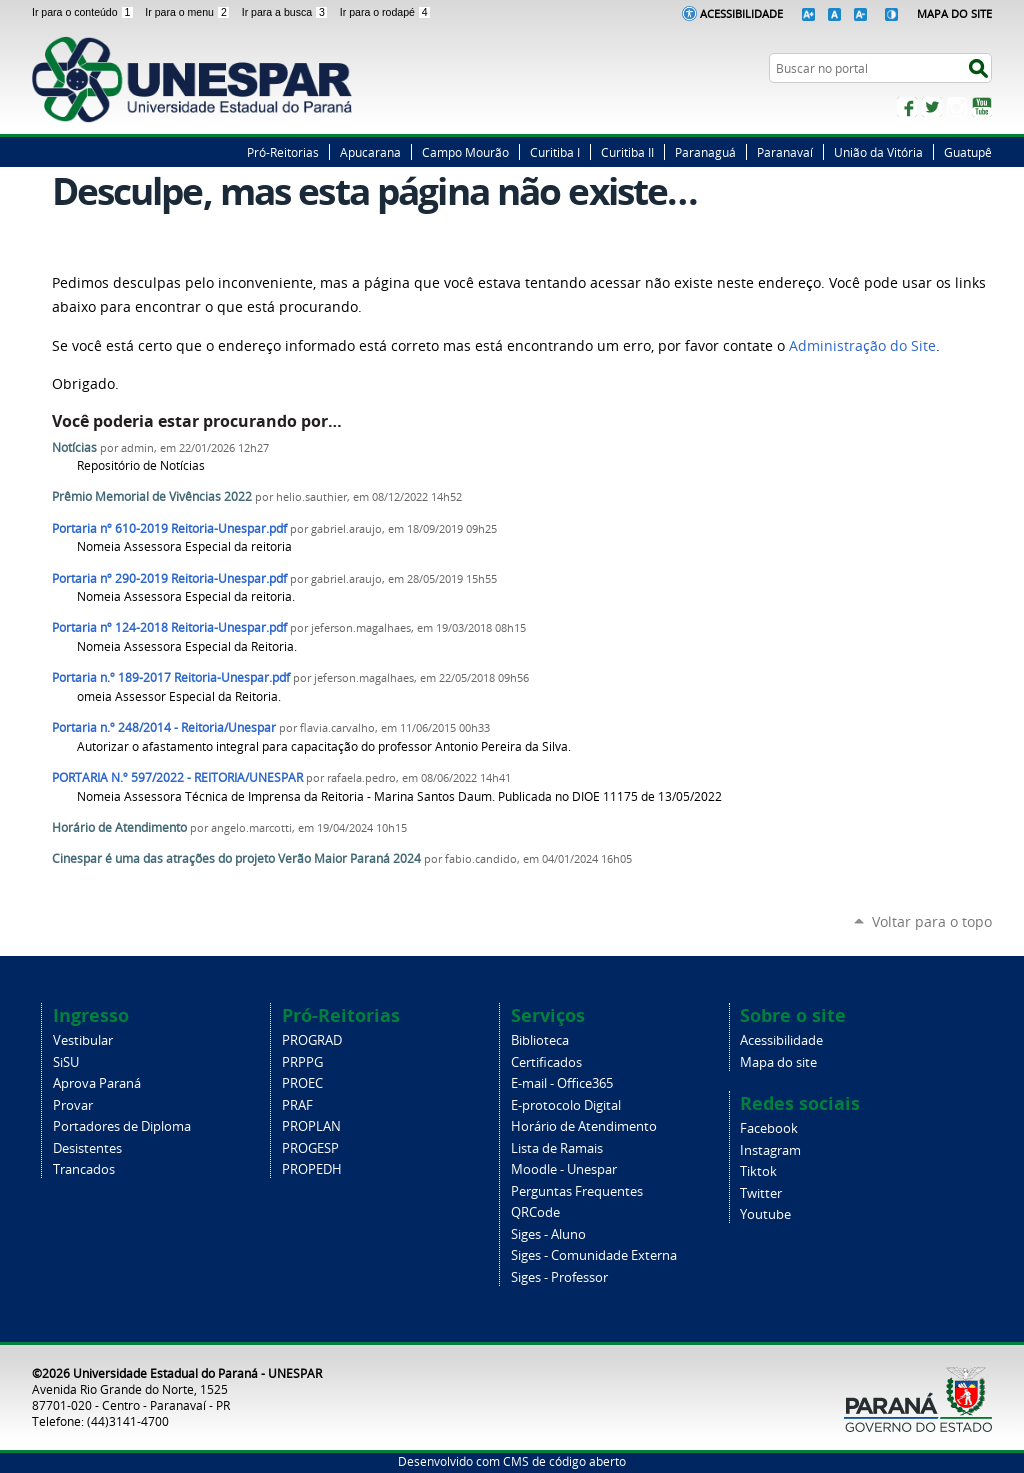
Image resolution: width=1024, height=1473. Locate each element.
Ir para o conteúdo (84, 12)
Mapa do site (778, 1062)
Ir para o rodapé (386, 12)
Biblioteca (540, 1040)
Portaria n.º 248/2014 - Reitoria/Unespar (164, 727)
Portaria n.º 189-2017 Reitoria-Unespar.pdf (171, 677)
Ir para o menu (189, 12)
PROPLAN (311, 1126)
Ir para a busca (287, 12)
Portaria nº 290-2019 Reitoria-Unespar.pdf (169, 578)
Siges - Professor (559, 1277)
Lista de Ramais (557, 1148)
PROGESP (310, 1148)
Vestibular (83, 1040)
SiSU (66, 1062)
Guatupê (968, 152)
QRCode (535, 1212)
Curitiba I (555, 152)
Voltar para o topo (932, 921)
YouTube (982, 107)
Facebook (907, 107)
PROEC (302, 1083)
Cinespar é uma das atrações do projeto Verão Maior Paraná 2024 (236, 858)
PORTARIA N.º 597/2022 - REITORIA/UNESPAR (177, 777)
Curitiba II (627, 152)
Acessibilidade (741, 13)
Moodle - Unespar (564, 1169)
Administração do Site (862, 346)
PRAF (297, 1105)
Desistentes (87, 1148)
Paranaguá (705, 152)
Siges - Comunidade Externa (594, 1255)
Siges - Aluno (548, 1234)
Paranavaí (785, 152)
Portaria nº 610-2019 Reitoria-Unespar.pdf (169, 528)
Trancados (84, 1169)
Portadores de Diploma (122, 1126)
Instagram (957, 107)
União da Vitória (878, 152)
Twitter (932, 107)
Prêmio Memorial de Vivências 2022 (152, 496)
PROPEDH (312, 1169)
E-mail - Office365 (562, 1083)
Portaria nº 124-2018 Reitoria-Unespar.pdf (169, 627)
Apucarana (370, 152)
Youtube (765, 1214)
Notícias (74, 447)
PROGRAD (312, 1040)
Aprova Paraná (97, 1083)
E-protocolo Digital (566, 1105)
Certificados (546, 1062)
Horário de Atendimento (119, 827)
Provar (73, 1105)
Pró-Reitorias (283, 152)
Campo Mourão (465, 152)
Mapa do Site (954, 13)
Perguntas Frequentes (577, 1191)
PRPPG (302, 1062)
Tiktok (758, 1171)
